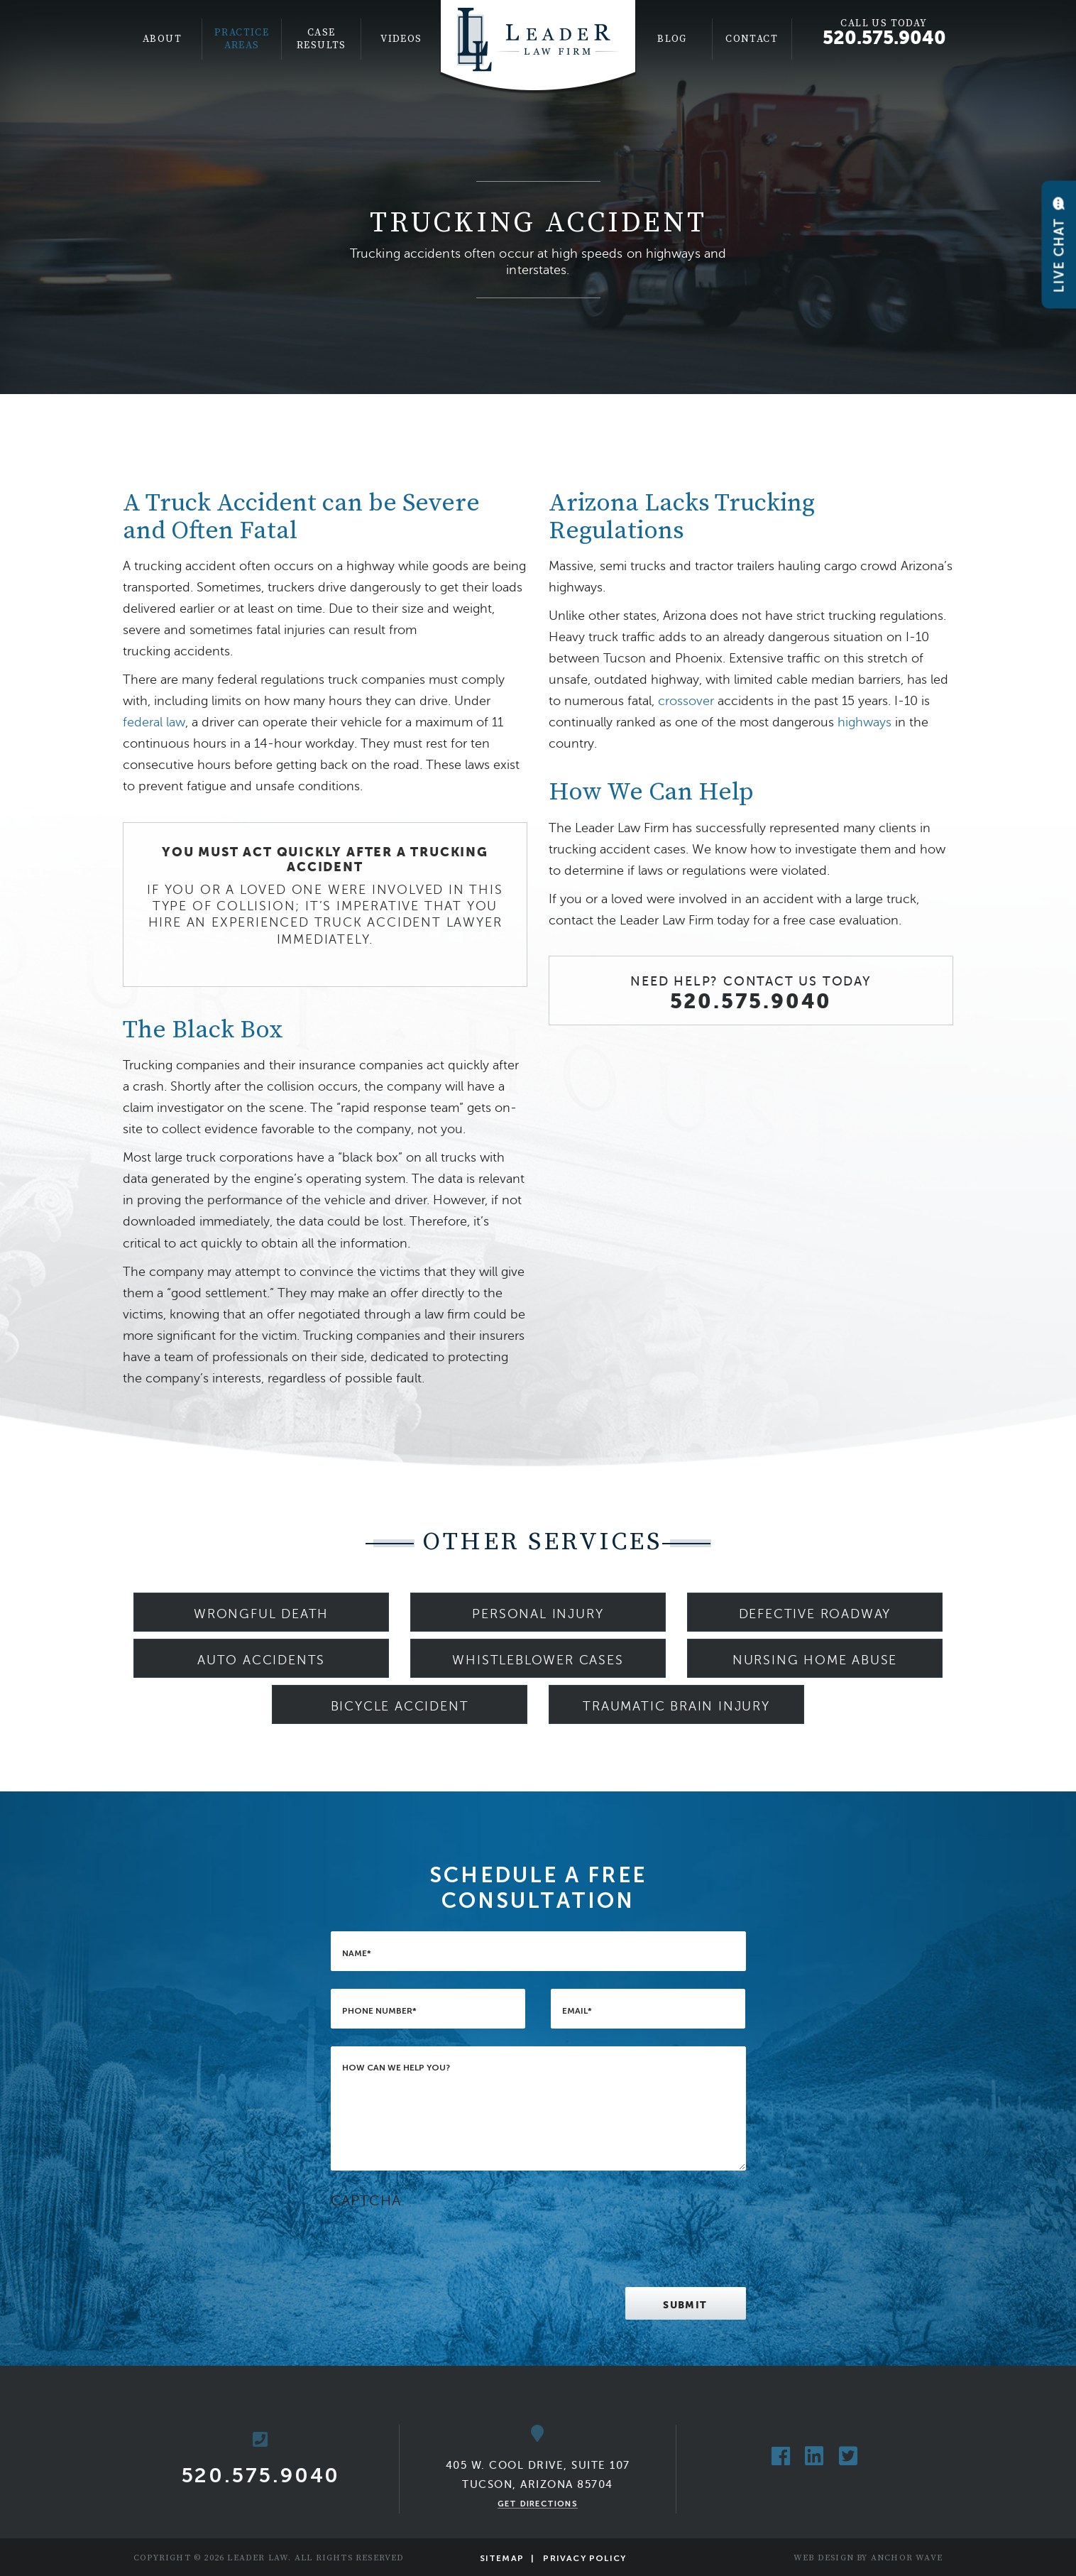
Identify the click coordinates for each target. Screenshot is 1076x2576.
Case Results (321, 39)
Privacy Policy (584, 2558)
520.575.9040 (884, 37)
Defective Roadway (815, 1614)
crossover (686, 701)
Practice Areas (241, 39)
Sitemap (502, 2558)
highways (864, 722)
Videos (401, 39)
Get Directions (538, 2504)
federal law (154, 722)
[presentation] (439, 2241)
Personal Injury (537, 1614)
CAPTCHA (366, 2201)
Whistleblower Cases (537, 1660)
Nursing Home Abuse (814, 1660)
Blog (672, 39)
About (162, 39)
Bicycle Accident (400, 1706)
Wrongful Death (261, 1614)
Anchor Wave (907, 2558)
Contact (751, 39)
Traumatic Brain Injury (676, 1706)
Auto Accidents (261, 1660)
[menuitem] (162, 39)
